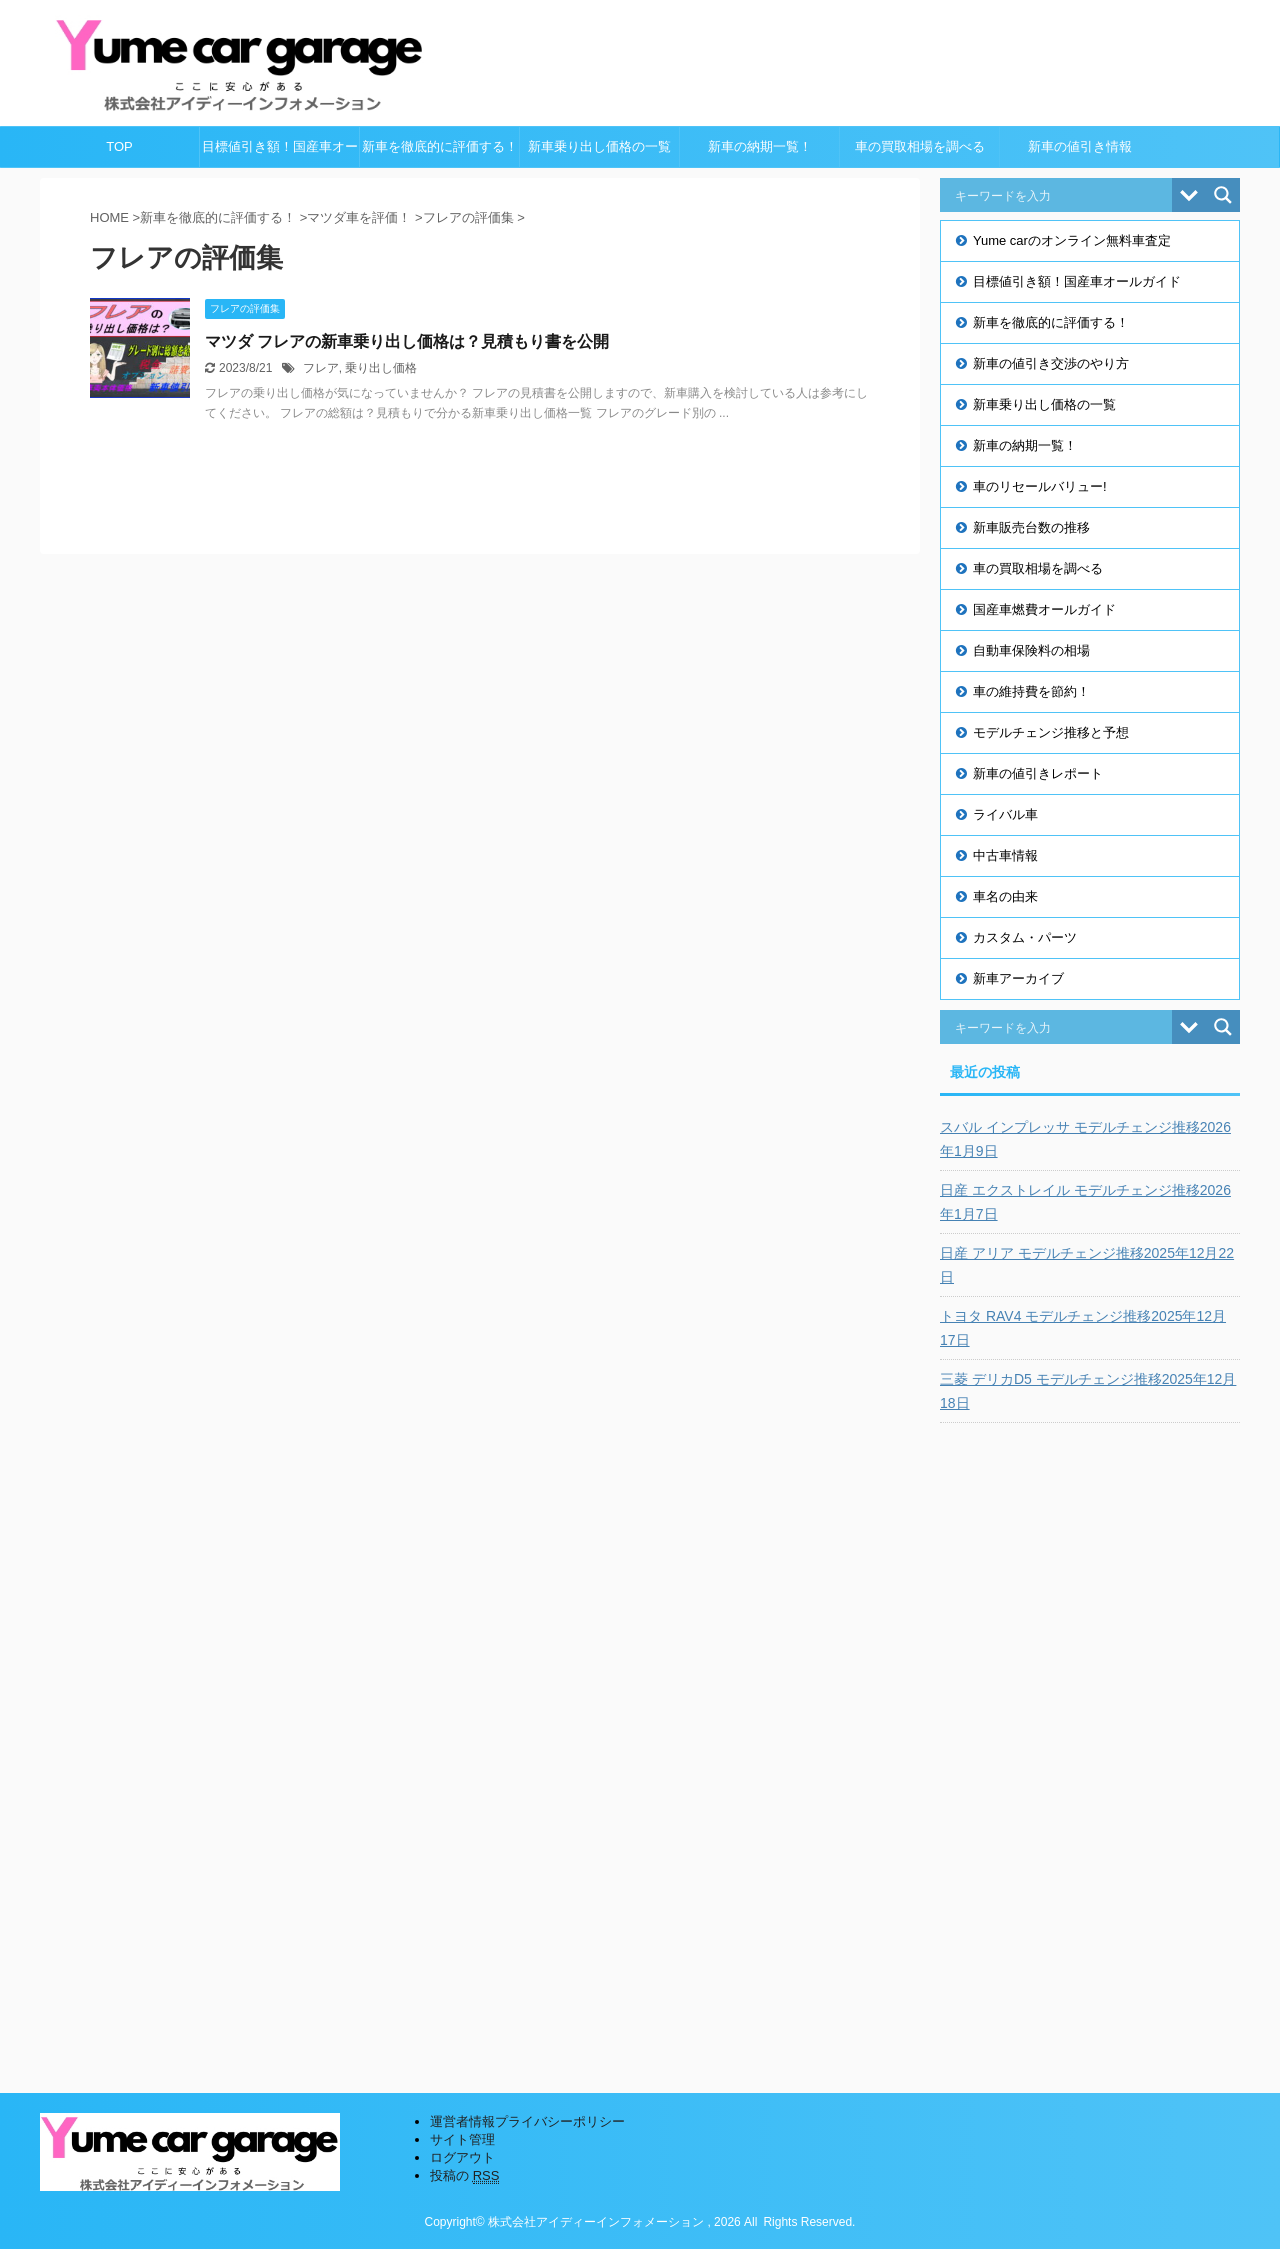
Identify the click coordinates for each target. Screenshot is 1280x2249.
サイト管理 (462, 2139)
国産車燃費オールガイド (1044, 609)
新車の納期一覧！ (760, 146)
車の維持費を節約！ (1031, 691)
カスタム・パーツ (1025, 937)
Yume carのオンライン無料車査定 (1072, 240)
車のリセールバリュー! (1040, 486)
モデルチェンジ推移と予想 (1051, 732)
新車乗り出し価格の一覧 (599, 146)
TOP (119, 146)
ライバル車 (1005, 814)
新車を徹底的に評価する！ (440, 146)
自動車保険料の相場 (1031, 650)
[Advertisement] (1090, 1743)
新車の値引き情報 (1080, 146)
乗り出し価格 (381, 368)
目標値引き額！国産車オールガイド (280, 153)
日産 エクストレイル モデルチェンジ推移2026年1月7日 (1085, 1202)
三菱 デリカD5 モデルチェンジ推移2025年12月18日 (1088, 1391)
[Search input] (1061, 195)
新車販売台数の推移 (1031, 527)
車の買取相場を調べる (920, 146)
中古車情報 (1005, 855)
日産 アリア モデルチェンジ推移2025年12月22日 (1087, 1265)
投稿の (464, 2176)
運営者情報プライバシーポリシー (527, 2121)
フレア (321, 368)
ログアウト (462, 2157)
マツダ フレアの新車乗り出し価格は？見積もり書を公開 (407, 341)
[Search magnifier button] (1223, 195)
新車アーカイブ (1018, 978)
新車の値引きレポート (1038, 773)
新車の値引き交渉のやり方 (1051, 363)
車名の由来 (1005, 896)
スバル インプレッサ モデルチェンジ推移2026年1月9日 (1085, 1139)
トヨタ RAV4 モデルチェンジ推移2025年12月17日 (1083, 1328)
